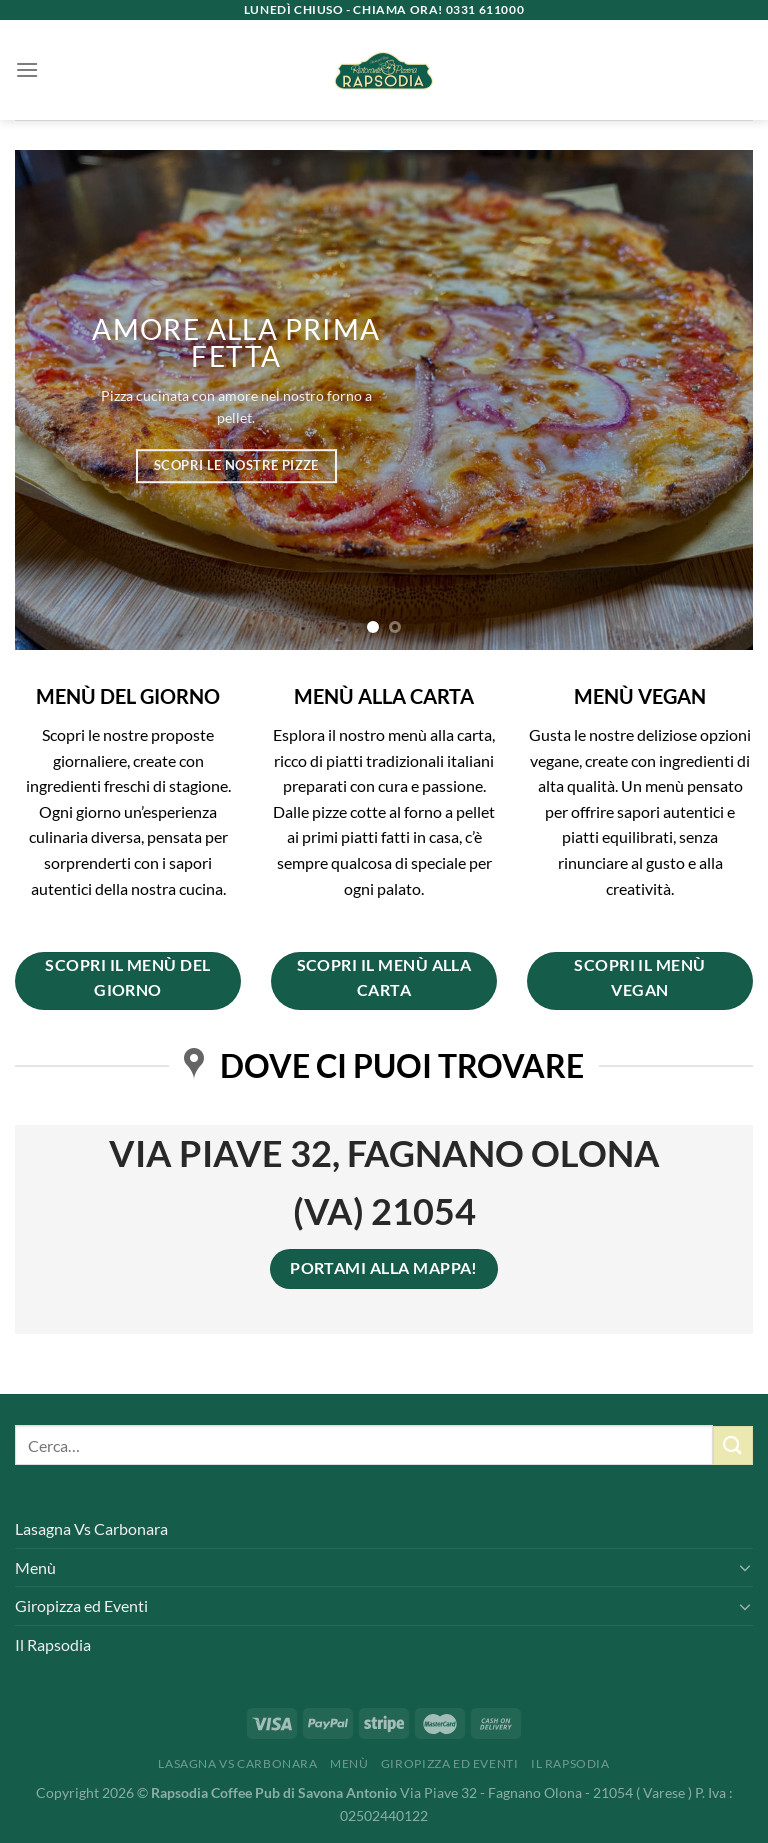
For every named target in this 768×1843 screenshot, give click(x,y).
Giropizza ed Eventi (81, 1605)
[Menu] (27, 69)
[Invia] (733, 1445)
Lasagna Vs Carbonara (91, 1528)
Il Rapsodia (53, 1644)
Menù (35, 1567)
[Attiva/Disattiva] (745, 1567)
